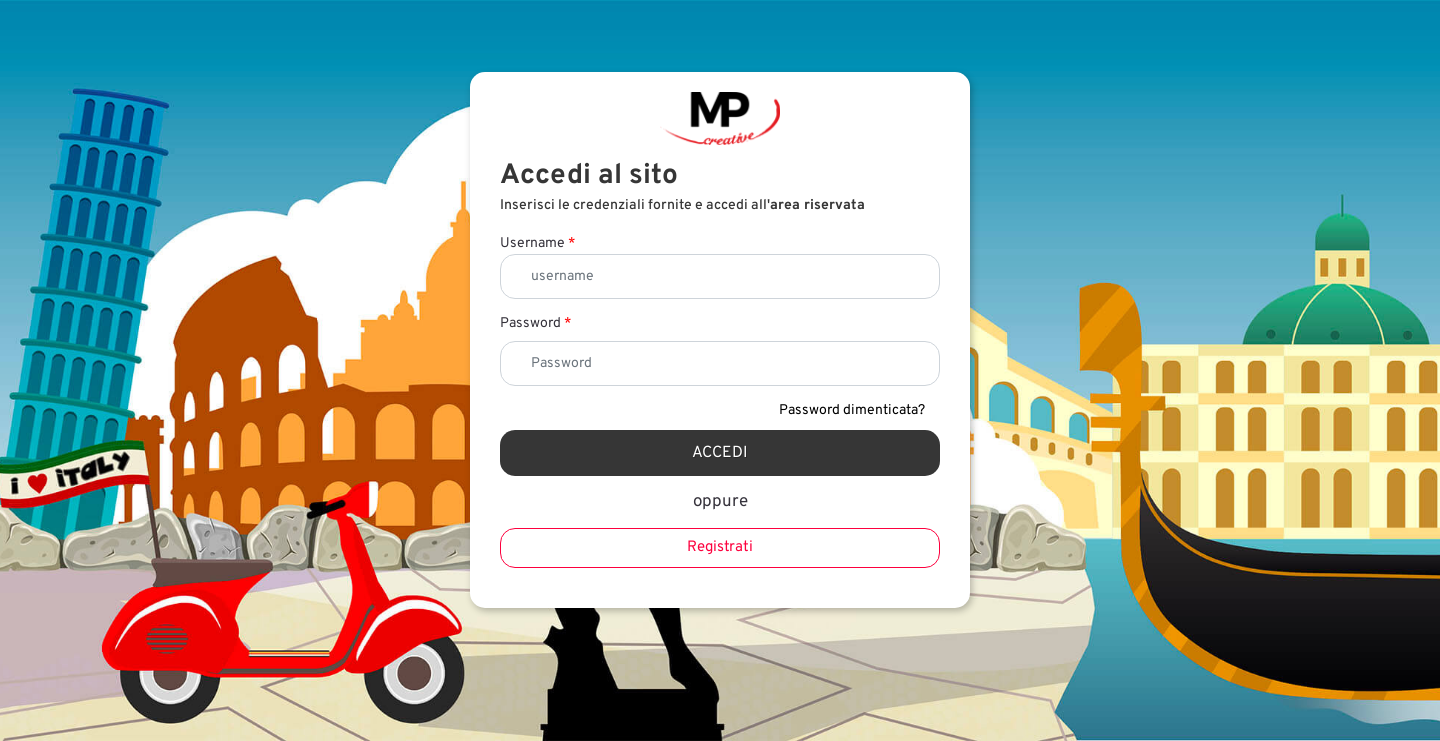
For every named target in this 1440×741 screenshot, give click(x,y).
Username (537, 243)
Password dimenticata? (852, 410)
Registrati (720, 547)
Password (535, 323)
